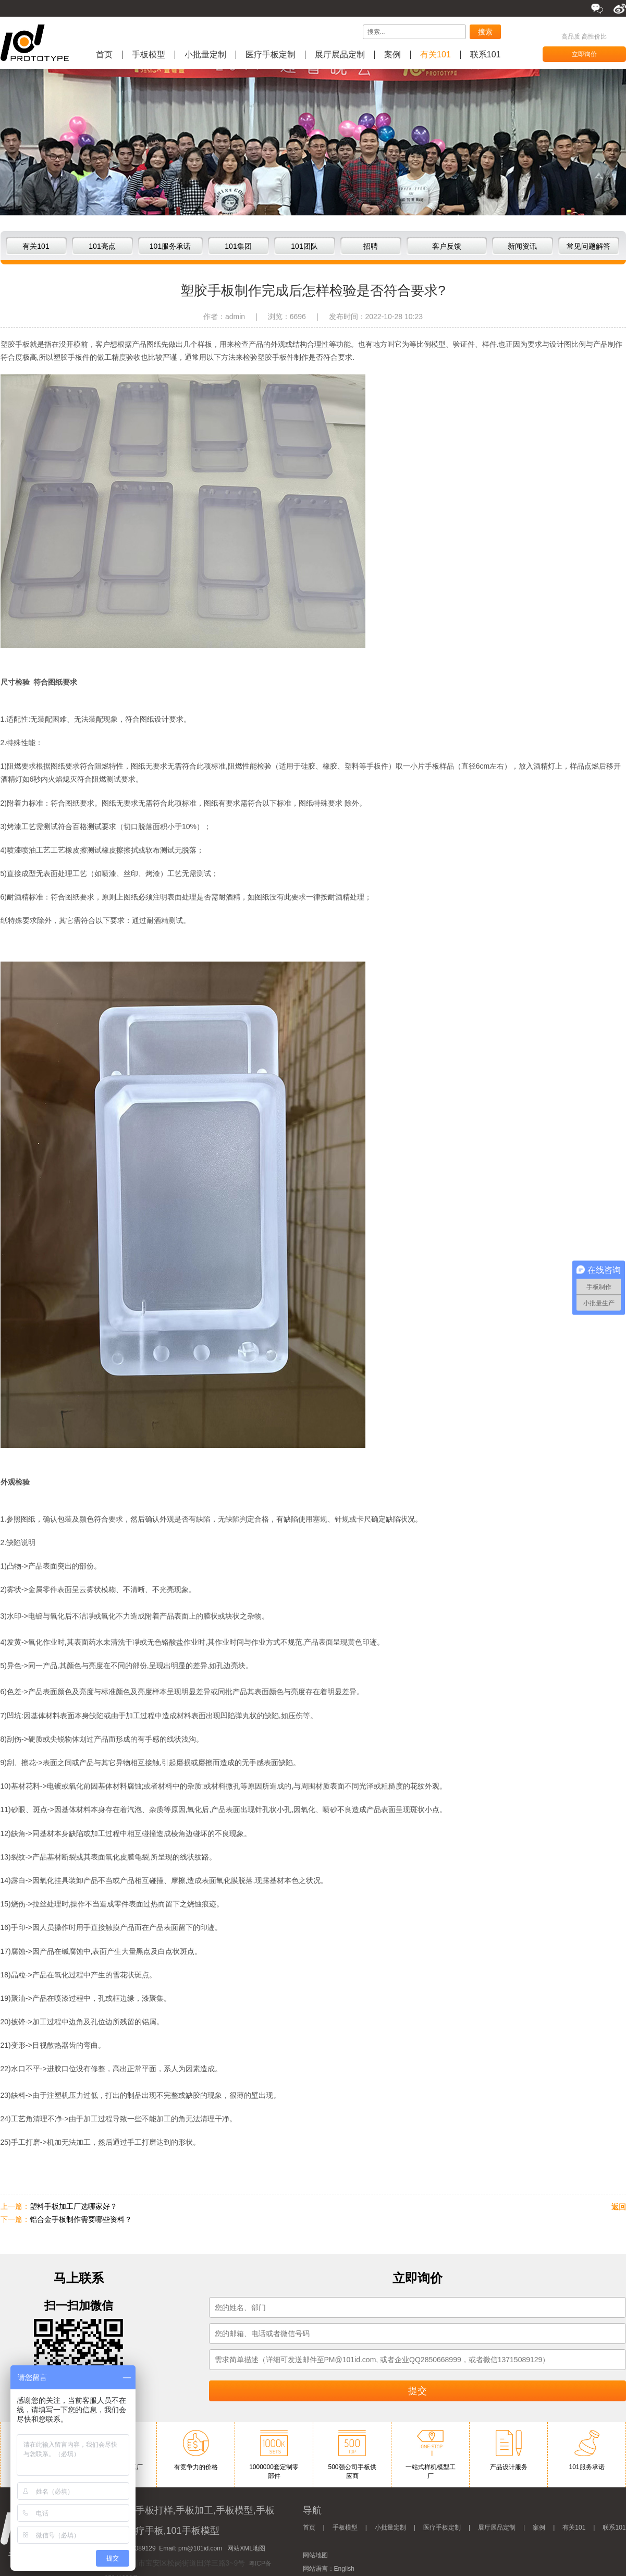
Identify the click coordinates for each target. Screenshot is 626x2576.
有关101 (435, 55)
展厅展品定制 (340, 55)
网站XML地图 (246, 2548)
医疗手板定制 (271, 55)
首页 (104, 55)
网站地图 (315, 2555)
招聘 (370, 246)
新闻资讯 (522, 246)
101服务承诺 (170, 246)
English (344, 2568)
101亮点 (102, 246)
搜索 (485, 32)
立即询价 (584, 54)
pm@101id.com (200, 2548)
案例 (392, 55)
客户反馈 (446, 246)
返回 (618, 2207)
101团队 (304, 246)
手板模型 (148, 55)
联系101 (485, 55)
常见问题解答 (588, 246)
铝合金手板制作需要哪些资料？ (81, 2219)
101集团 (238, 246)
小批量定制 (205, 55)
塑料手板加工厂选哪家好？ (73, 2206)
